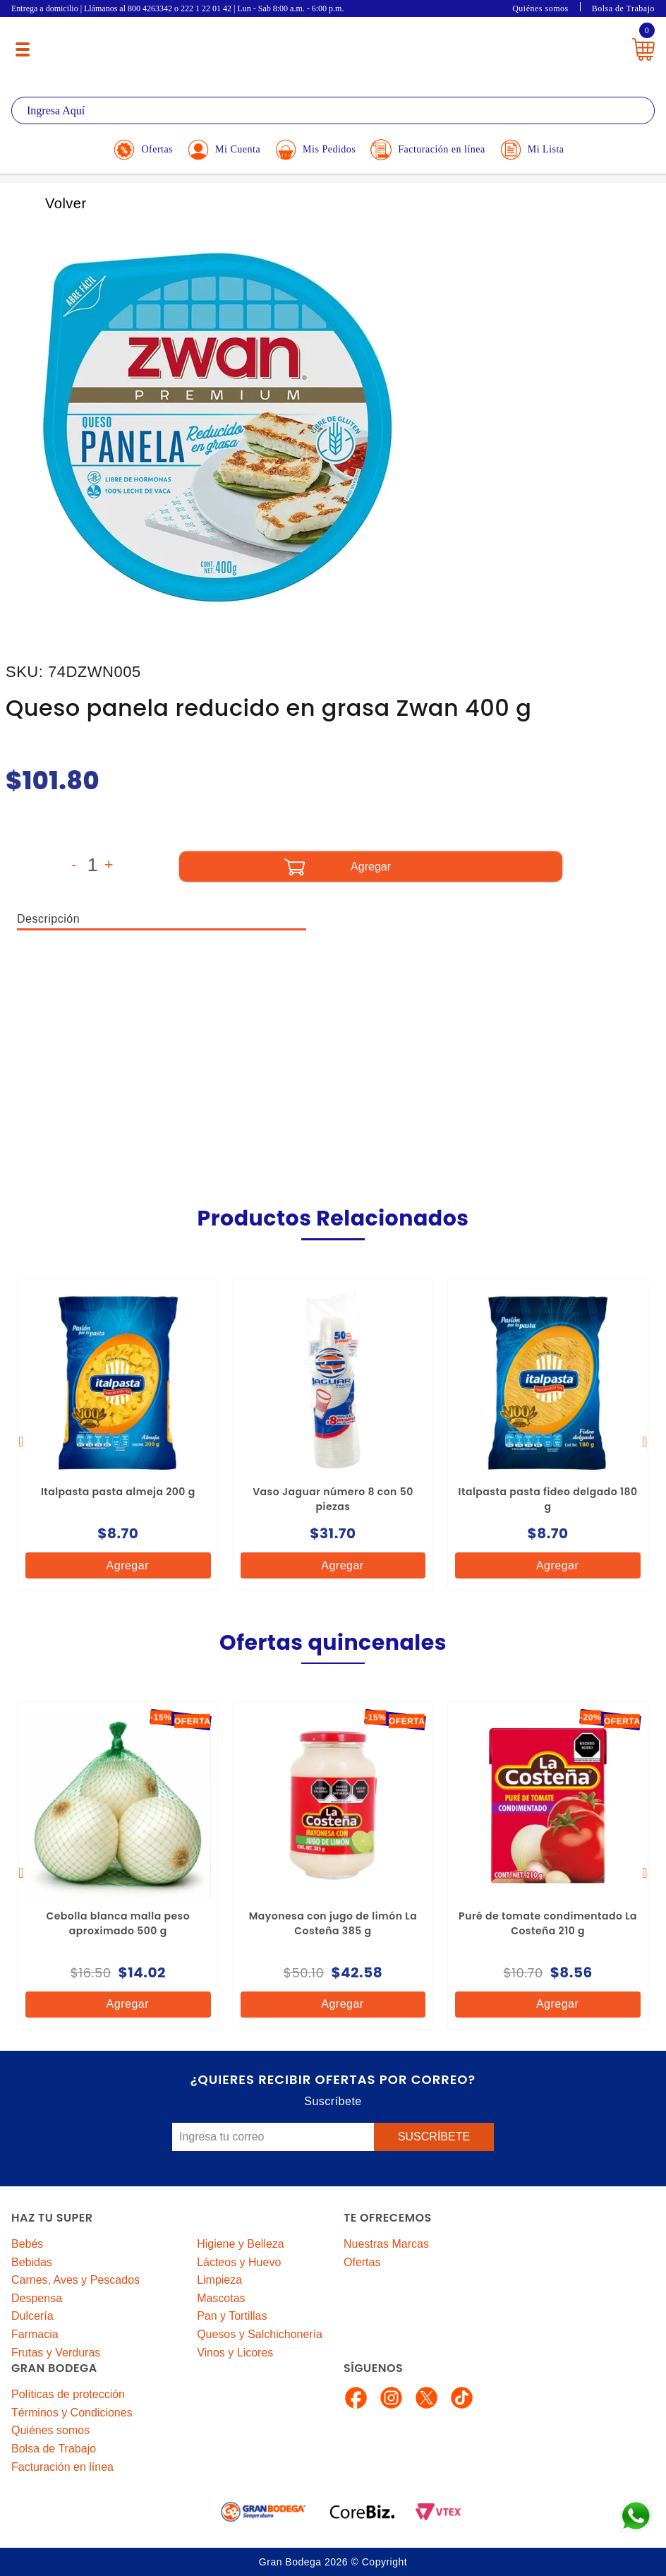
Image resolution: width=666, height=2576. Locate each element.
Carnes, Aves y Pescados (75, 2280)
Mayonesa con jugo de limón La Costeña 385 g (333, 1923)
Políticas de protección (68, 2394)
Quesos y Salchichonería (259, 2334)
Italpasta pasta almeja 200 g (118, 1492)
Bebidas (31, 2262)
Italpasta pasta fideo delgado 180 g (548, 1499)
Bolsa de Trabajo (623, 8)
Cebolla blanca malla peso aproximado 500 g (118, 1923)
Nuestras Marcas (386, 2244)
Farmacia (35, 2334)
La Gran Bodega (323, 44)
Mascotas (221, 2298)
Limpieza (219, 2280)
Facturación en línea (62, 2467)
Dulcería (32, 2316)
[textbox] (333, 110)
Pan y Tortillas (232, 2316)
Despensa (36, 2298)
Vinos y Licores (235, 2353)
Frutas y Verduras (55, 2353)
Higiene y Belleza (240, 2244)
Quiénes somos (540, 8)
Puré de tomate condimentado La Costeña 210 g (548, 1923)
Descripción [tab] (48, 919)
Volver (50, 203)
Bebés (27, 2244)
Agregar (116, 1565)
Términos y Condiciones (72, 2413)
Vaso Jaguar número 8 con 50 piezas (333, 1499)
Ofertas (362, 2262)
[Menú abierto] (22, 49)
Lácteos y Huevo (239, 2262)
